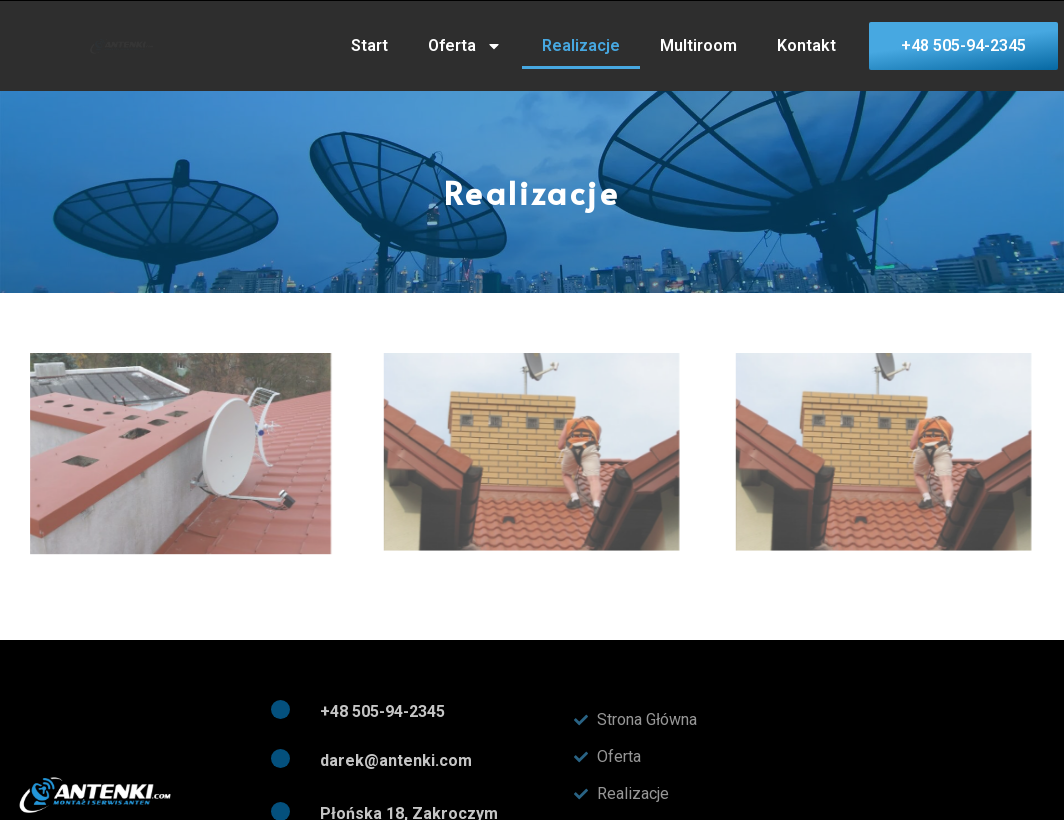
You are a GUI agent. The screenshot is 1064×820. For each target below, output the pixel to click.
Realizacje (581, 45)
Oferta (465, 46)
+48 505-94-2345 (382, 711)
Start (369, 45)
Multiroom (698, 45)
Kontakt (806, 45)
